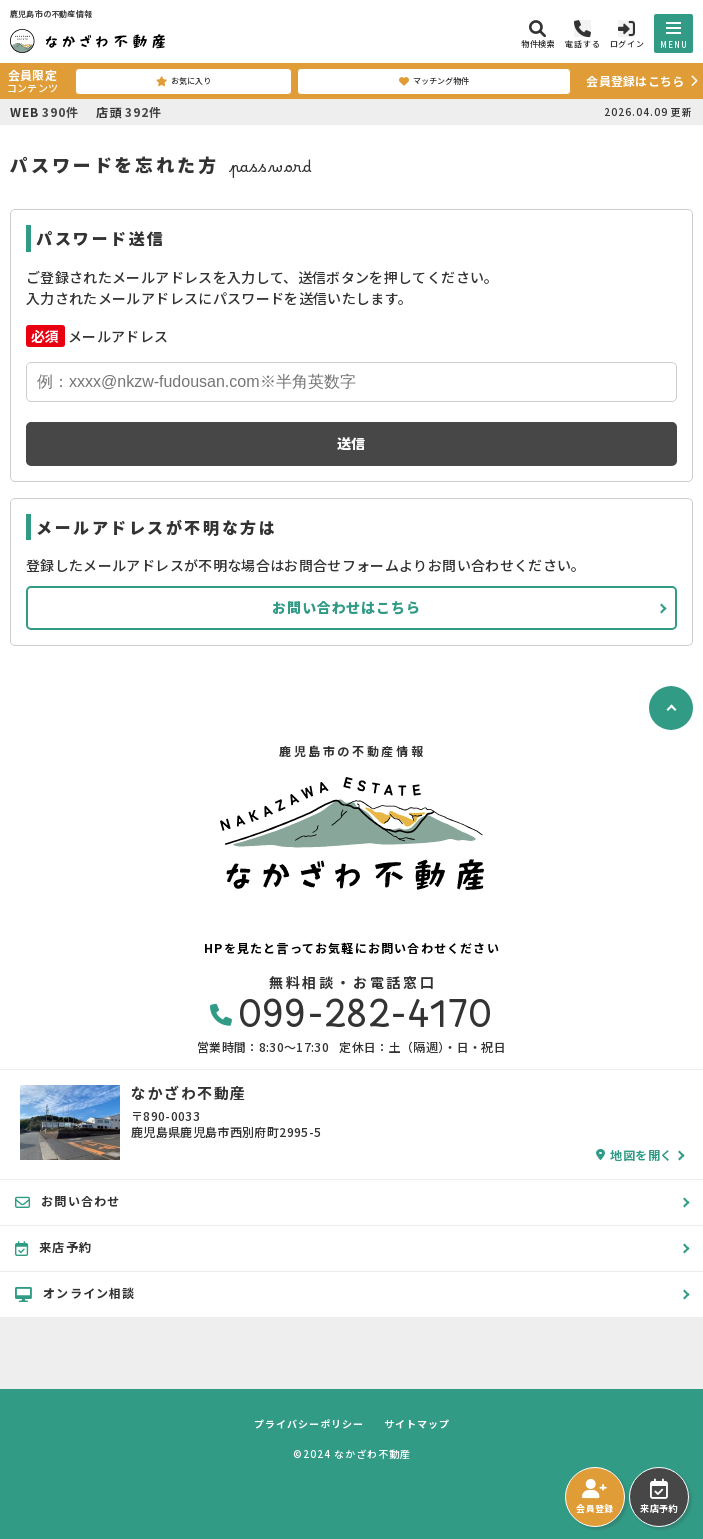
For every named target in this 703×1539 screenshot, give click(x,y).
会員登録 (594, 1497)
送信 (352, 443)
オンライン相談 (75, 1293)
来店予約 (658, 1497)
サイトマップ (417, 1424)
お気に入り (183, 81)
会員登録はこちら (635, 80)
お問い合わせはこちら (346, 607)
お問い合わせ (67, 1201)
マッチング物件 (434, 81)
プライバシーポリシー (309, 1424)
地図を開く (634, 1155)
